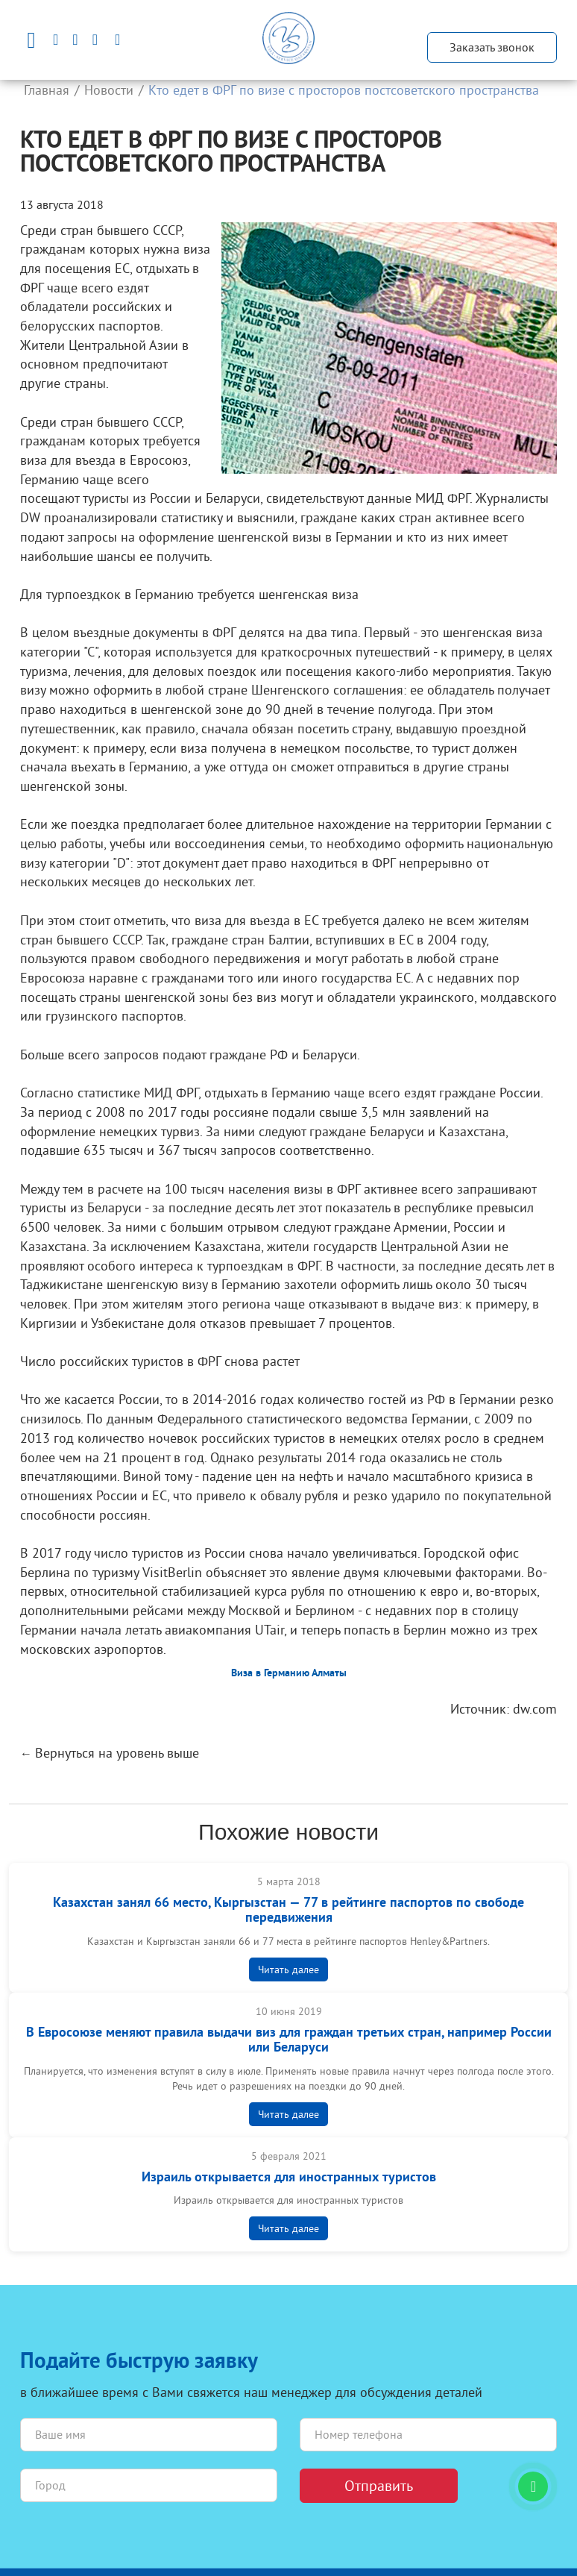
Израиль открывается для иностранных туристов (289, 2178)
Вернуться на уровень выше (117, 1752)
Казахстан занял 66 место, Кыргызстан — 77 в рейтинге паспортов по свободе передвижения (288, 1911)
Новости (108, 89)
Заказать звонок (492, 47)
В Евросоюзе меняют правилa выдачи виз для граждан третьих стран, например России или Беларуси (289, 2041)
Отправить (378, 2485)
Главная (46, 89)
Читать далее (288, 1969)
